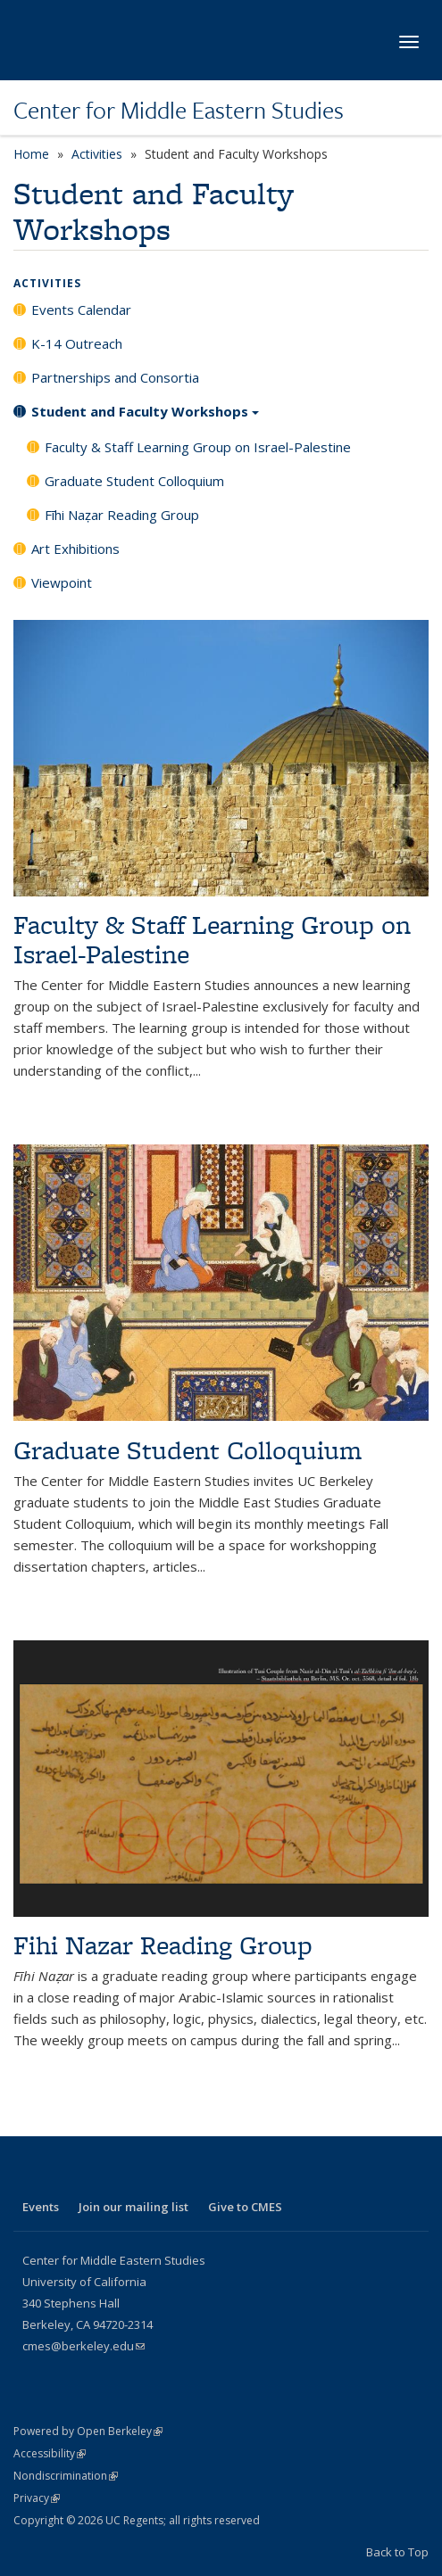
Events (40, 2207)
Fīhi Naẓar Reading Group (122, 515)
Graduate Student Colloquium (134, 481)
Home (31, 153)
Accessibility (49, 2453)
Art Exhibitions (75, 548)
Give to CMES (245, 2207)
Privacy (36, 2498)
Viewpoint (61, 582)
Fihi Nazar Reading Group (163, 1945)
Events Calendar (81, 309)
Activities (96, 153)
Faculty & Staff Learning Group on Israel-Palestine (198, 447)
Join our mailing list (133, 2207)
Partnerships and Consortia (115, 377)
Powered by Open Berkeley (88, 2431)
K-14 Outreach (76, 343)
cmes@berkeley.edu (83, 2346)
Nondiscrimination (65, 2475)
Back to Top (397, 2552)
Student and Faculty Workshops (145, 417)
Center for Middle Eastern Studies (178, 110)
